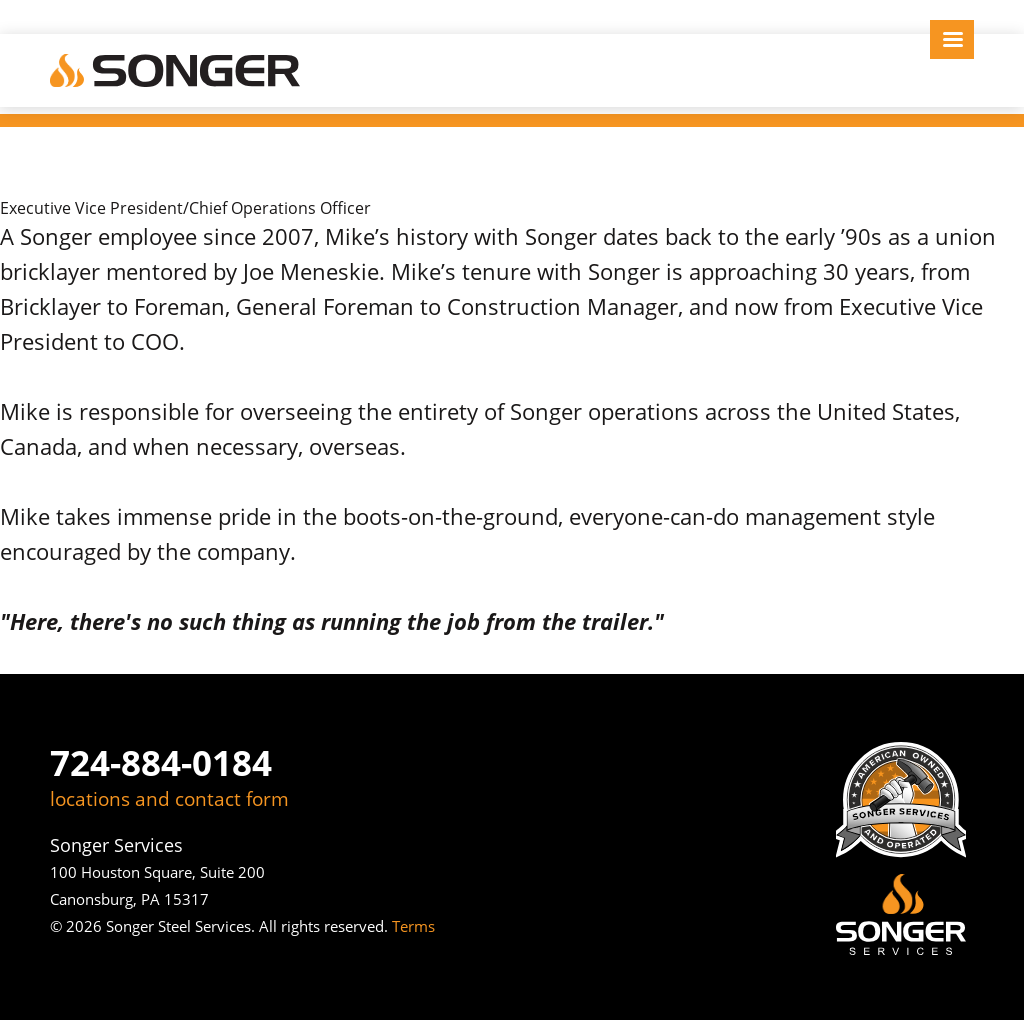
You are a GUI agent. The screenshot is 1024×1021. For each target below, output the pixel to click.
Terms (413, 926)
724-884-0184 (161, 762)
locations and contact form (169, 799)
